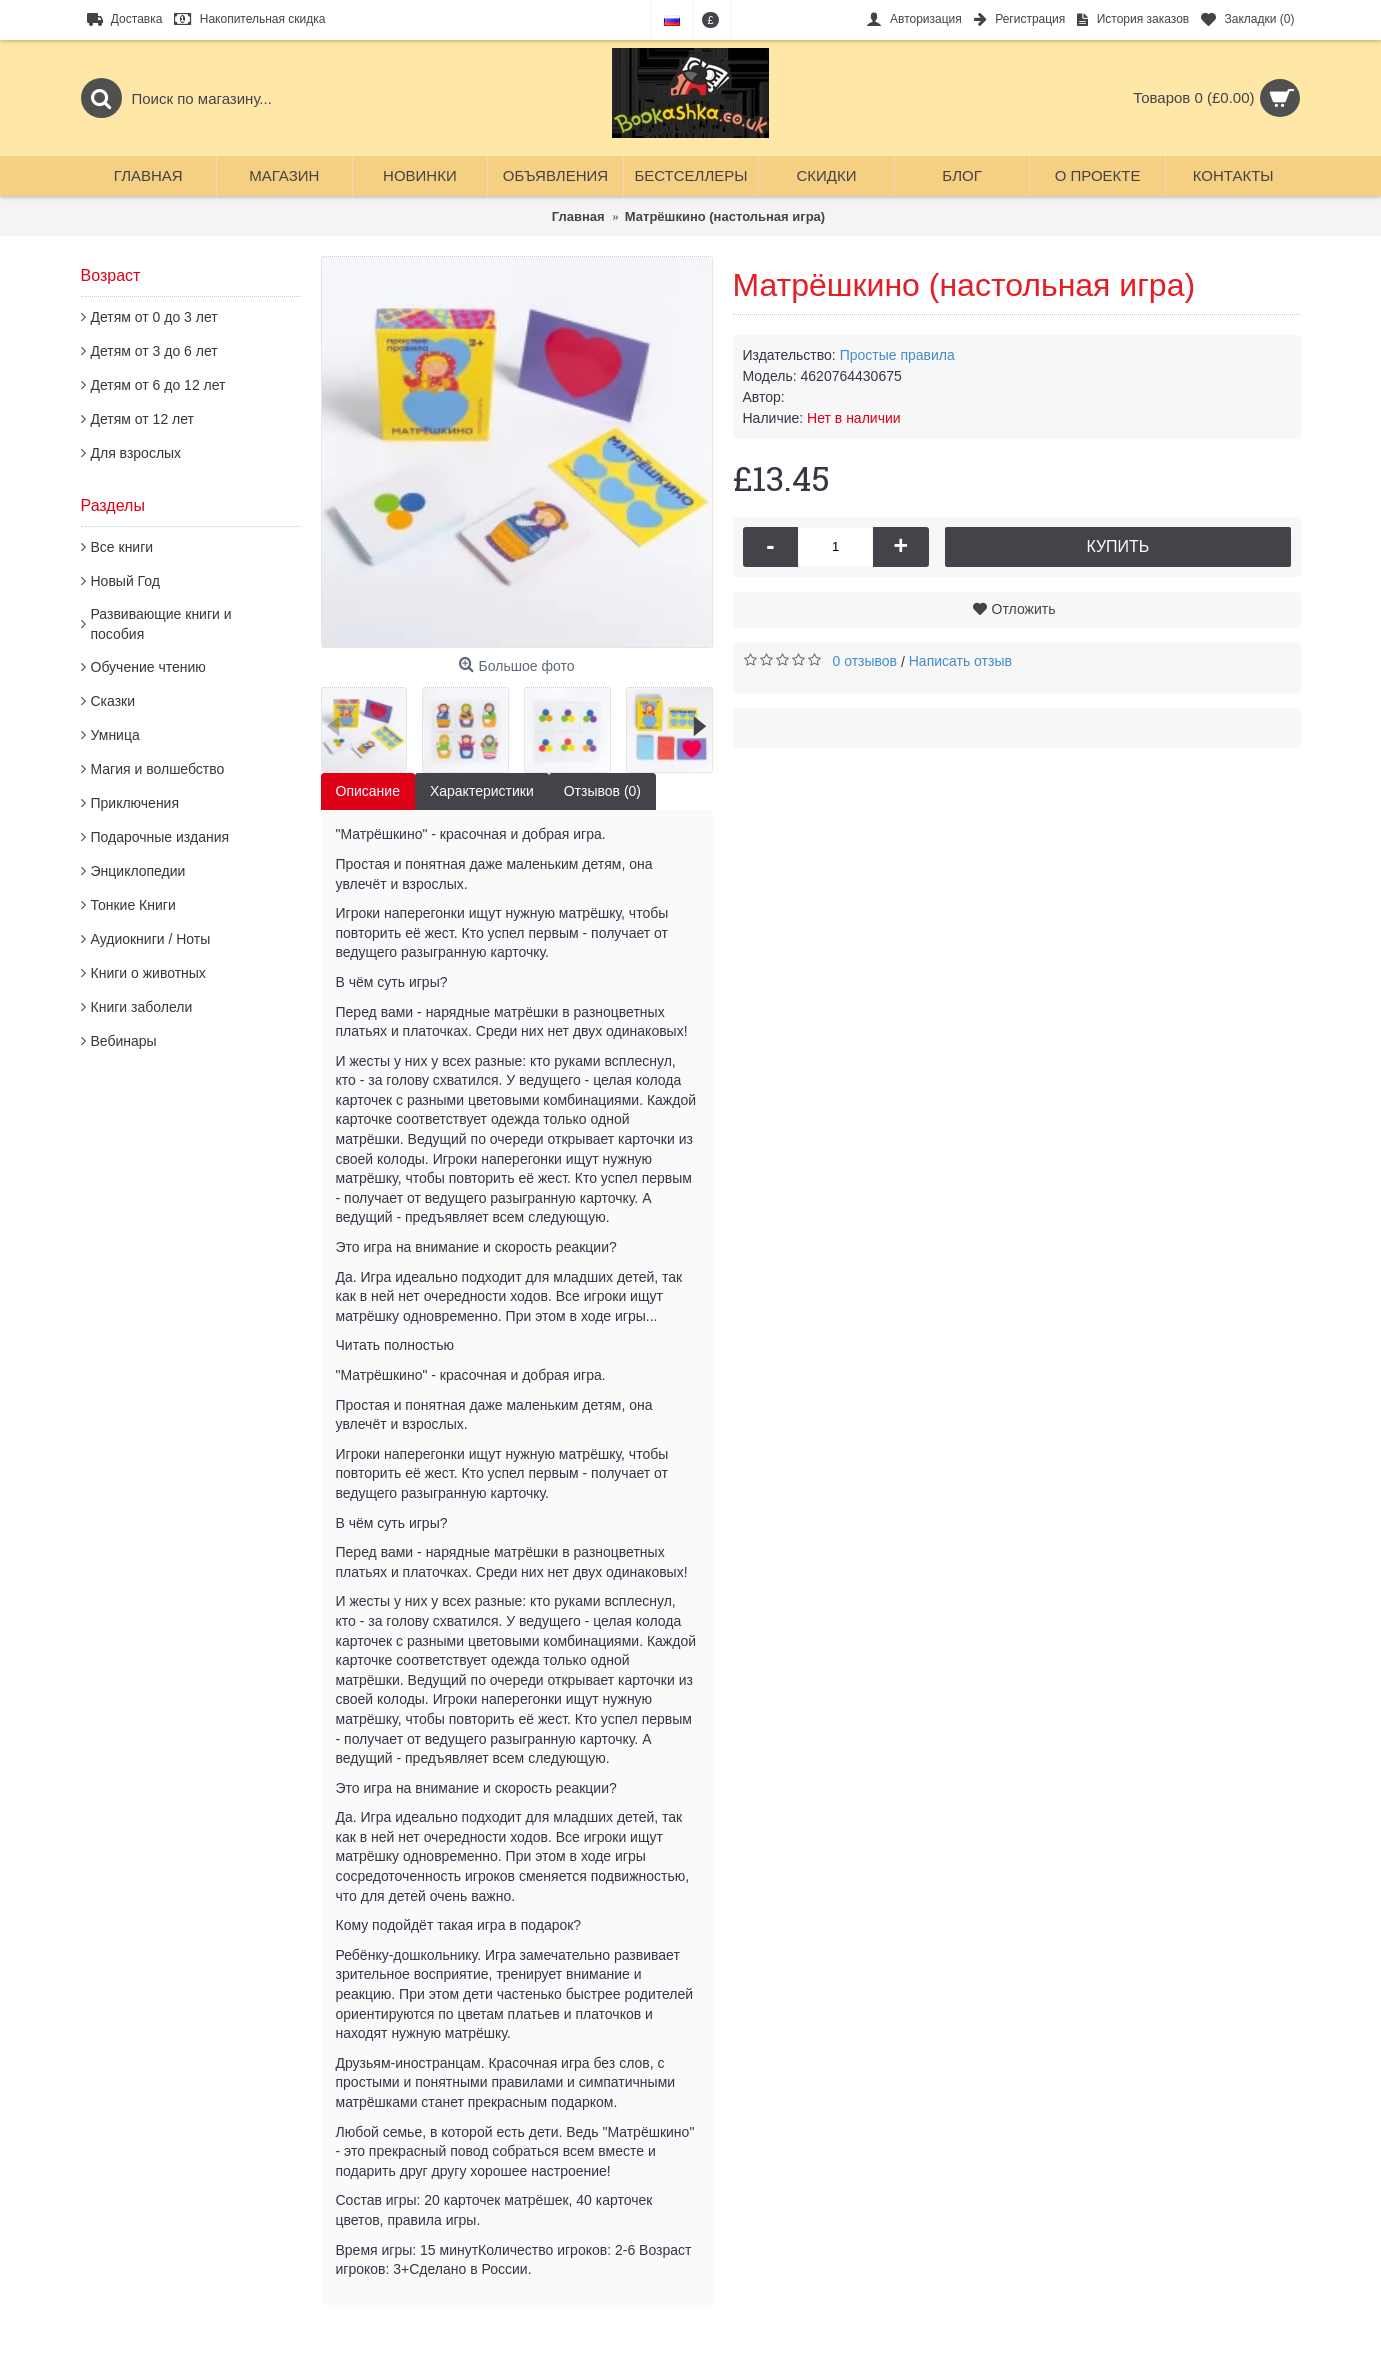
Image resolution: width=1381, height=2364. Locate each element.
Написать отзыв (960, 661)
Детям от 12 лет (142, 419)
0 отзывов (865, 661)
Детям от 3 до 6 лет (154, 351)
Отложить (1024, 609)
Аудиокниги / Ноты (151, 939)
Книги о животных (148, 973)
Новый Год (125, 581)
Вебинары (124, 1041)
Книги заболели (142, 1007)
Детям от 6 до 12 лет (158, 385)
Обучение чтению (148, 667)
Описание (368, 791)
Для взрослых (136, 453)
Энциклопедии (138, 871)
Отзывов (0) (602, 791)
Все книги (122, 547)
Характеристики (482, 791)
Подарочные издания (160, 837)
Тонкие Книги (133, 905)
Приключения (135, 803)
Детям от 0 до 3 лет (154, 317)
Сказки (113, 701)
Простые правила (897, 355)
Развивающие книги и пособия (161, 624)
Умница (115, 735)
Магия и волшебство (158, 769)
